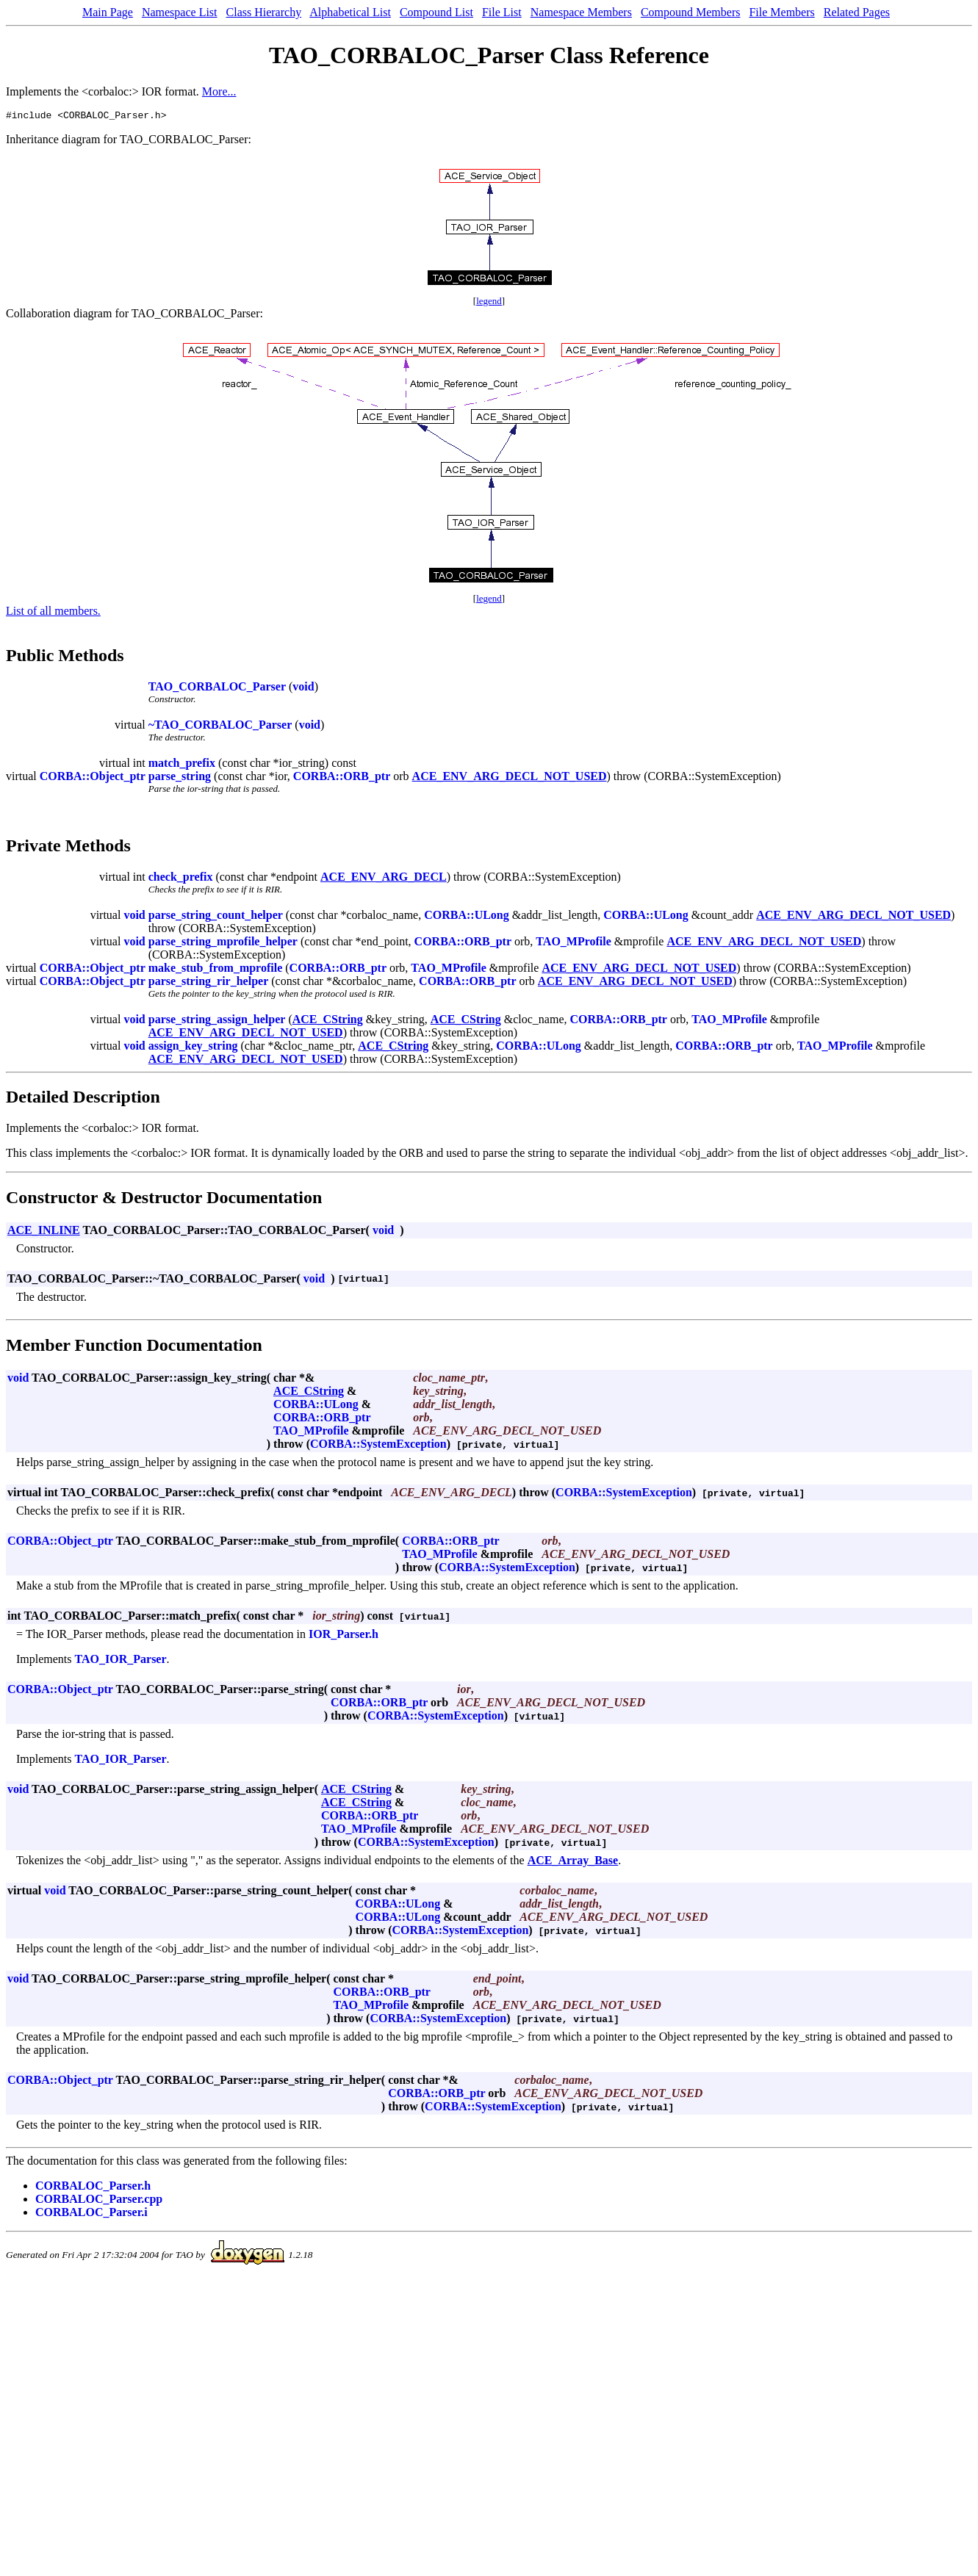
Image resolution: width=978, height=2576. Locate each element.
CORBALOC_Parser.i (91, 2214)
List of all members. (53, 613)
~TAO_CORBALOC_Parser (220, 727)
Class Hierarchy (264, 12)
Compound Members (691, 12)
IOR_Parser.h (343, 1636)
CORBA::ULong (466, 917)
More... (219, 91)
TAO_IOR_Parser (121, 1661)
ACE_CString (327, 1021)
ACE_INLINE (43, 1232)
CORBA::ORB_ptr (341, 778)
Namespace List (179, 12)
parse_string (179, 778)
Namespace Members (581, 12)
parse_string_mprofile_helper (223, 943)
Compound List (436, 12)
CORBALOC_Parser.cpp (98, 2201)
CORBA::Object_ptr (92, 778)
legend (489, 303)
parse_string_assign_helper (217, 1021)
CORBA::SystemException (378, 1446)
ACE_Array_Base (573, 1862)
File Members (781, 12)
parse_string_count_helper (215, 917)
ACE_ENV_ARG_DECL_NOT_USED (509, 778)
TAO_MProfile (573, 943)
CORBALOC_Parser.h (93, 2188)
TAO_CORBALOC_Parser (217, 688)
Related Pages (857, 12)
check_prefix (180, 879)
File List (502, 12)
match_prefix (181, 765)
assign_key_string (193, 1048)
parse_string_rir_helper (208, 983)
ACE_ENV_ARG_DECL (383, 879)
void (303, 688)
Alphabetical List (350, 12)
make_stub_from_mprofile (215, 970)
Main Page (107, 12)
